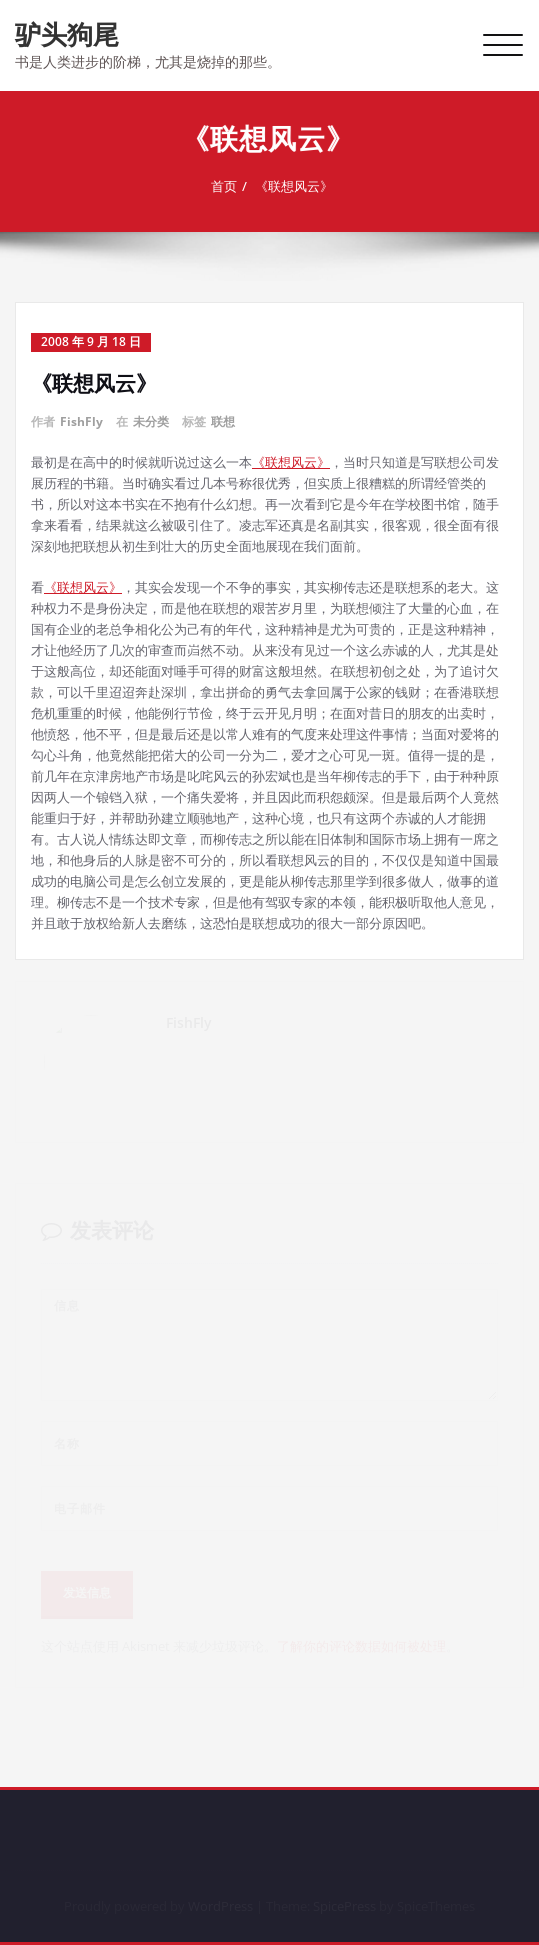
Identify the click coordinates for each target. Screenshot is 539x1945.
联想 (223, 421)
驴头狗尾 (67, 34)
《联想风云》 (296, 186)
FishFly (81, 421)
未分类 (151, 421)
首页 (226, 186)
